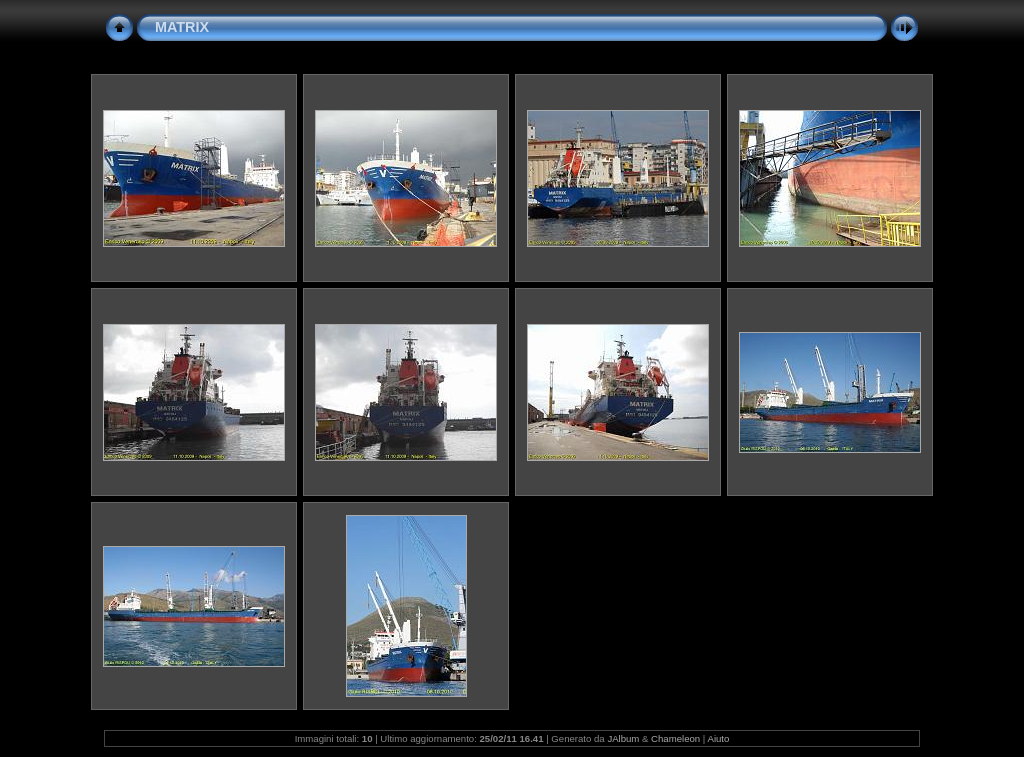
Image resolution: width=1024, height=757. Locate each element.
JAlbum (623, 738)
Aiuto (718, 738)
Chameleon (675, 738)
